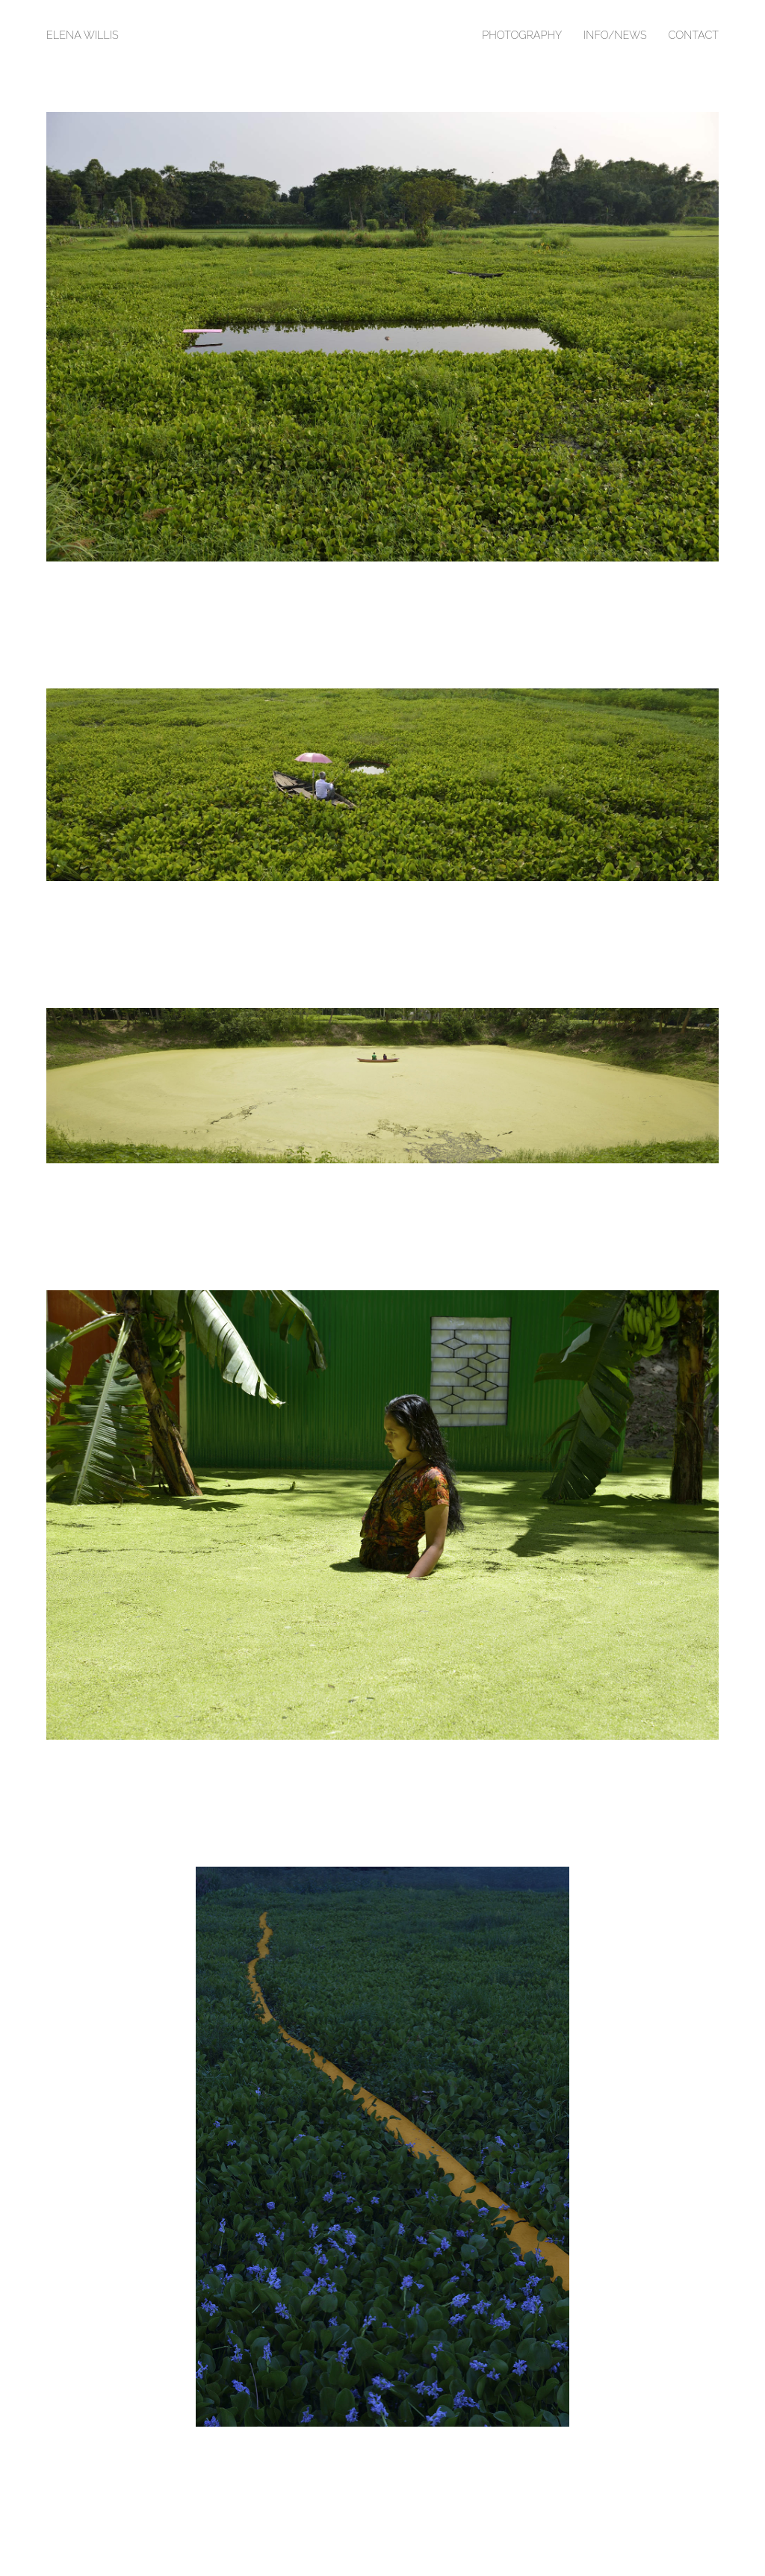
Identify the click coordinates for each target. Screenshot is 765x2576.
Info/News (615, 34)
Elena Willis (82, 34)
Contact (693, 34)
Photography (522, 34)
